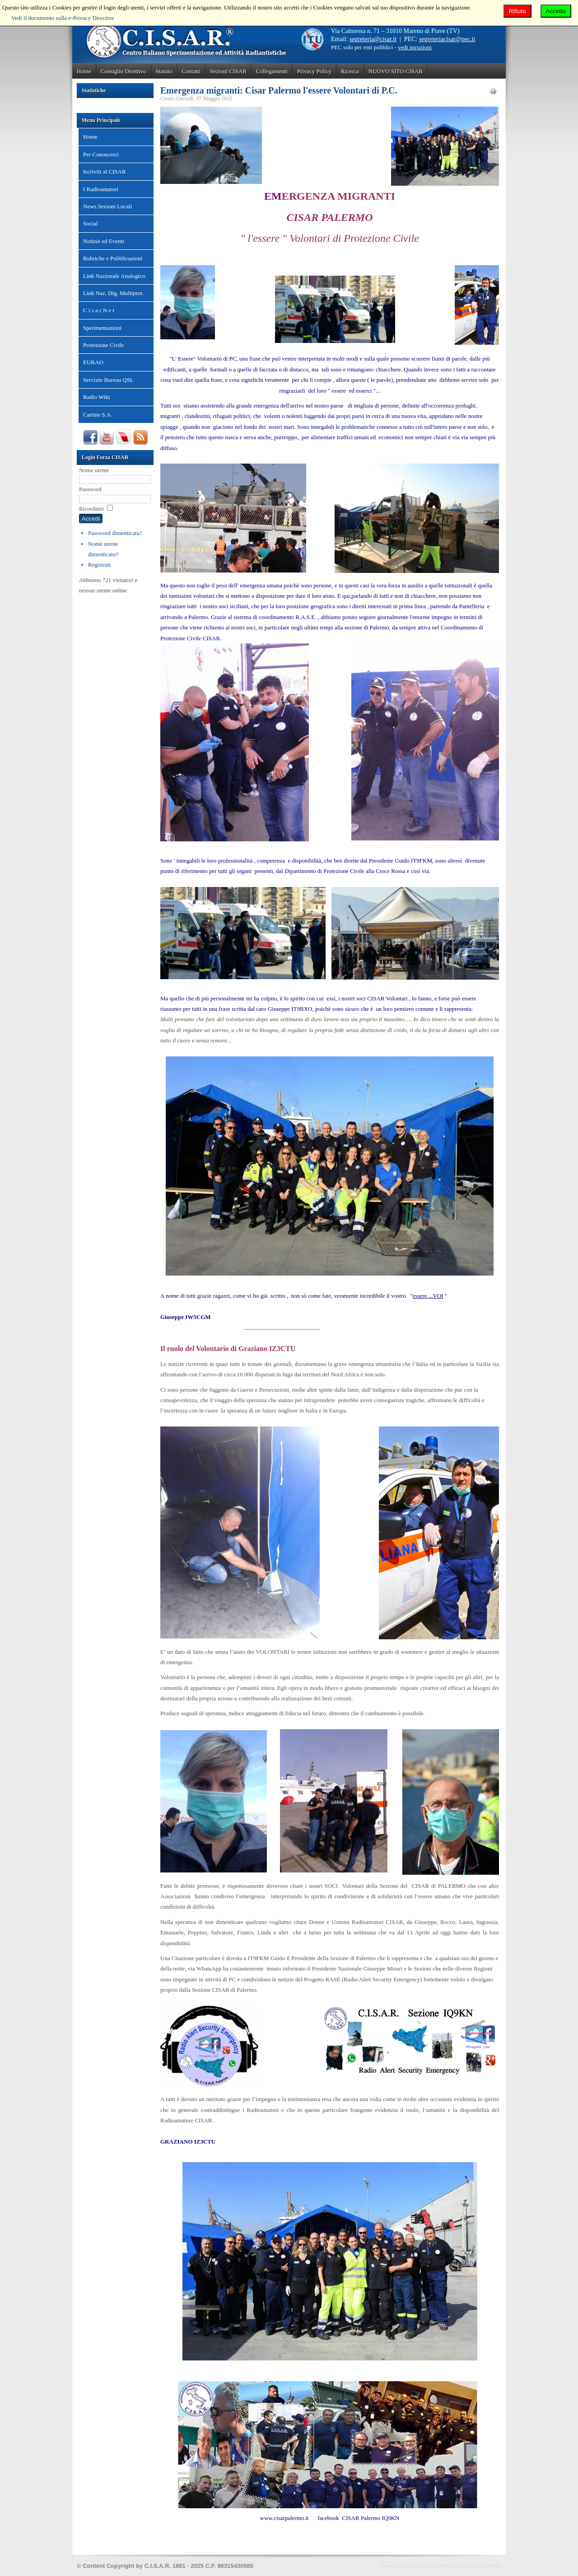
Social (90, 223)
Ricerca (350, 71)
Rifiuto (517, 11)
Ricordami (91, 508)
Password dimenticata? (115, 533)
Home (84, 71)
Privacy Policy (314, 71)
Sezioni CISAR (228, 71)
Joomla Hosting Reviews (476, 2565)
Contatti (191, 71)
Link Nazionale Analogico (114, 275)
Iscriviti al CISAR (104, 171)
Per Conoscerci (101, 154)
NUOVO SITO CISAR (395, 71)
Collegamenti (272, 71)
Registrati (99, 564)
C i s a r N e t (98, 310)
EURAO (93, 362)
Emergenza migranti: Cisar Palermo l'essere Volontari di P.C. (278, 90)
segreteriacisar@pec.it (447, 39)
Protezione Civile (103, 345)
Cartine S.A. (97, 414)
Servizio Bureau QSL (108, 379)
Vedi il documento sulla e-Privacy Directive (62, 17)
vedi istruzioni (415, 47)
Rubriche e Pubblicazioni (112, 258)
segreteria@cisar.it (373, 39)
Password (90, 489)
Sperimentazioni (102, 327)
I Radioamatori (100, 189)
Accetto (556, 11)
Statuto (164, 71)
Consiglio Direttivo (123, 71)
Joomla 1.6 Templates (403, 2565)
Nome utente (94, 470)
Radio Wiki (96, 397)
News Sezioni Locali (107, 206)
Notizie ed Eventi (103, 241)
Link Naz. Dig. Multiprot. (113, 293)
